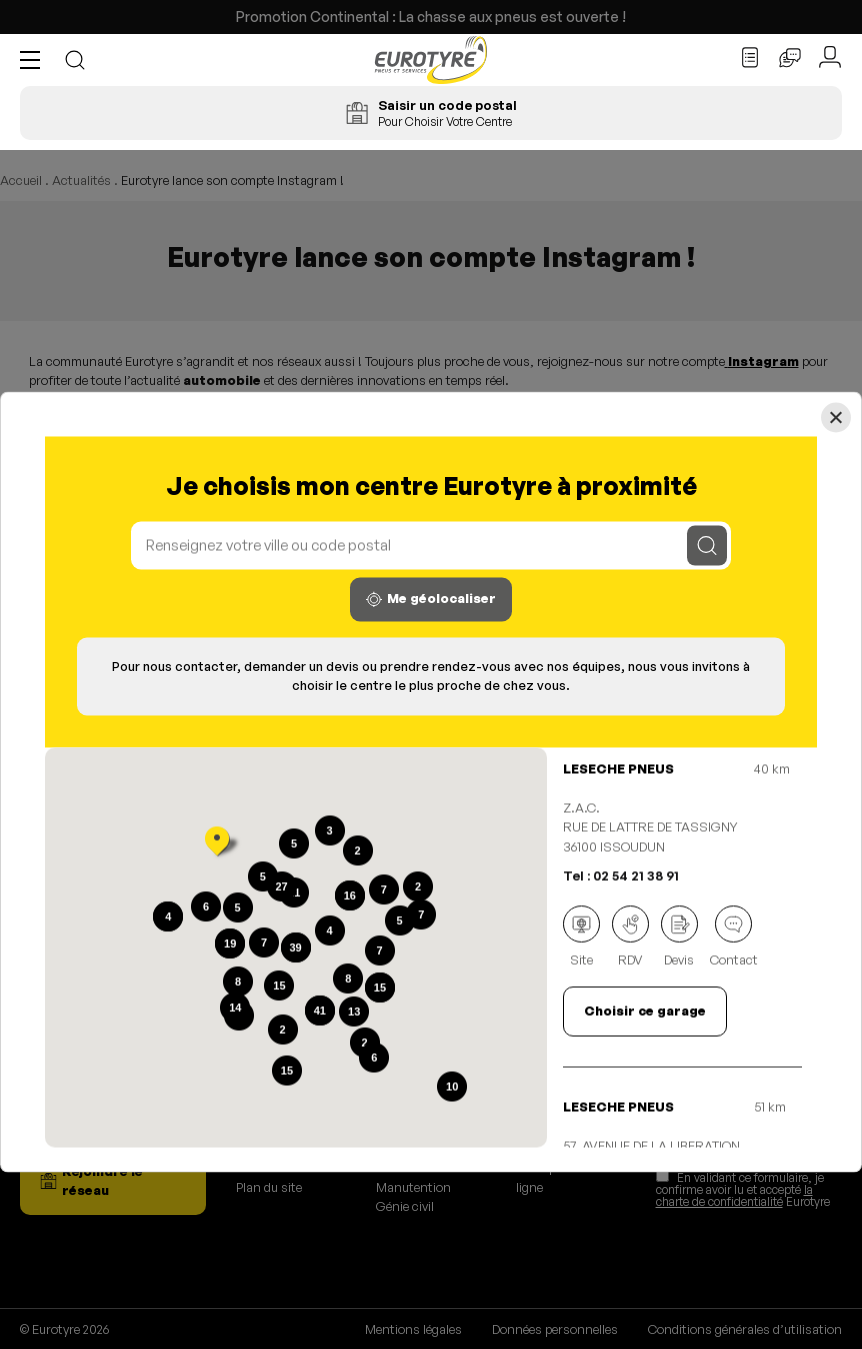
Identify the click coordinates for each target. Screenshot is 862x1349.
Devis (679, 937)
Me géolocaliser (431, 599)
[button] (35, 60)
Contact (734, 937)
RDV (630, 937)
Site (581, 937)
